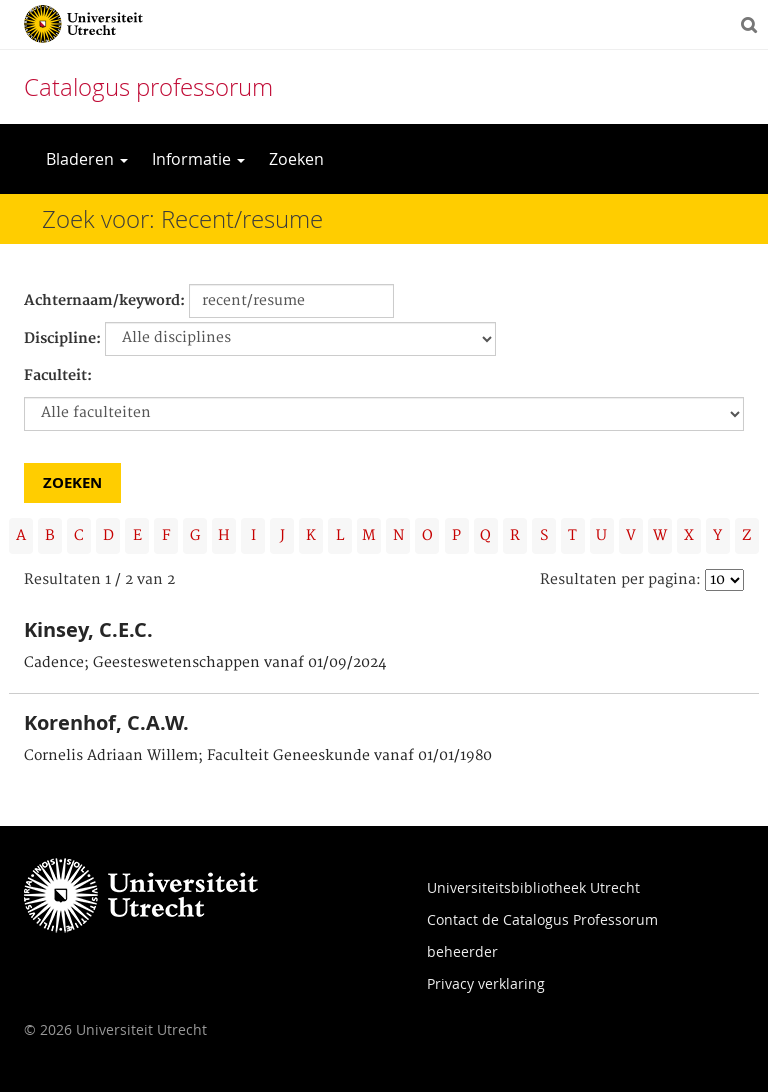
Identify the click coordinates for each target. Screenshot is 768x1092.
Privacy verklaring (486, 983)
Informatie (198, 159)
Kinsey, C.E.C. (88, 629)
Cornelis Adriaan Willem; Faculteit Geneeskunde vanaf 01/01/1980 (258, 756)
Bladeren (87, 159)
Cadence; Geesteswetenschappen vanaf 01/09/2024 (205, 663)
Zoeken (296, 159)
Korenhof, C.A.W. (106, 722)
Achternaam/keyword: (104, 301)
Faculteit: (58, 376)
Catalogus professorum (148, 87)
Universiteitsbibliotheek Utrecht (533, 887)
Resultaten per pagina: (620, 580)
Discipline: (62, 339)
